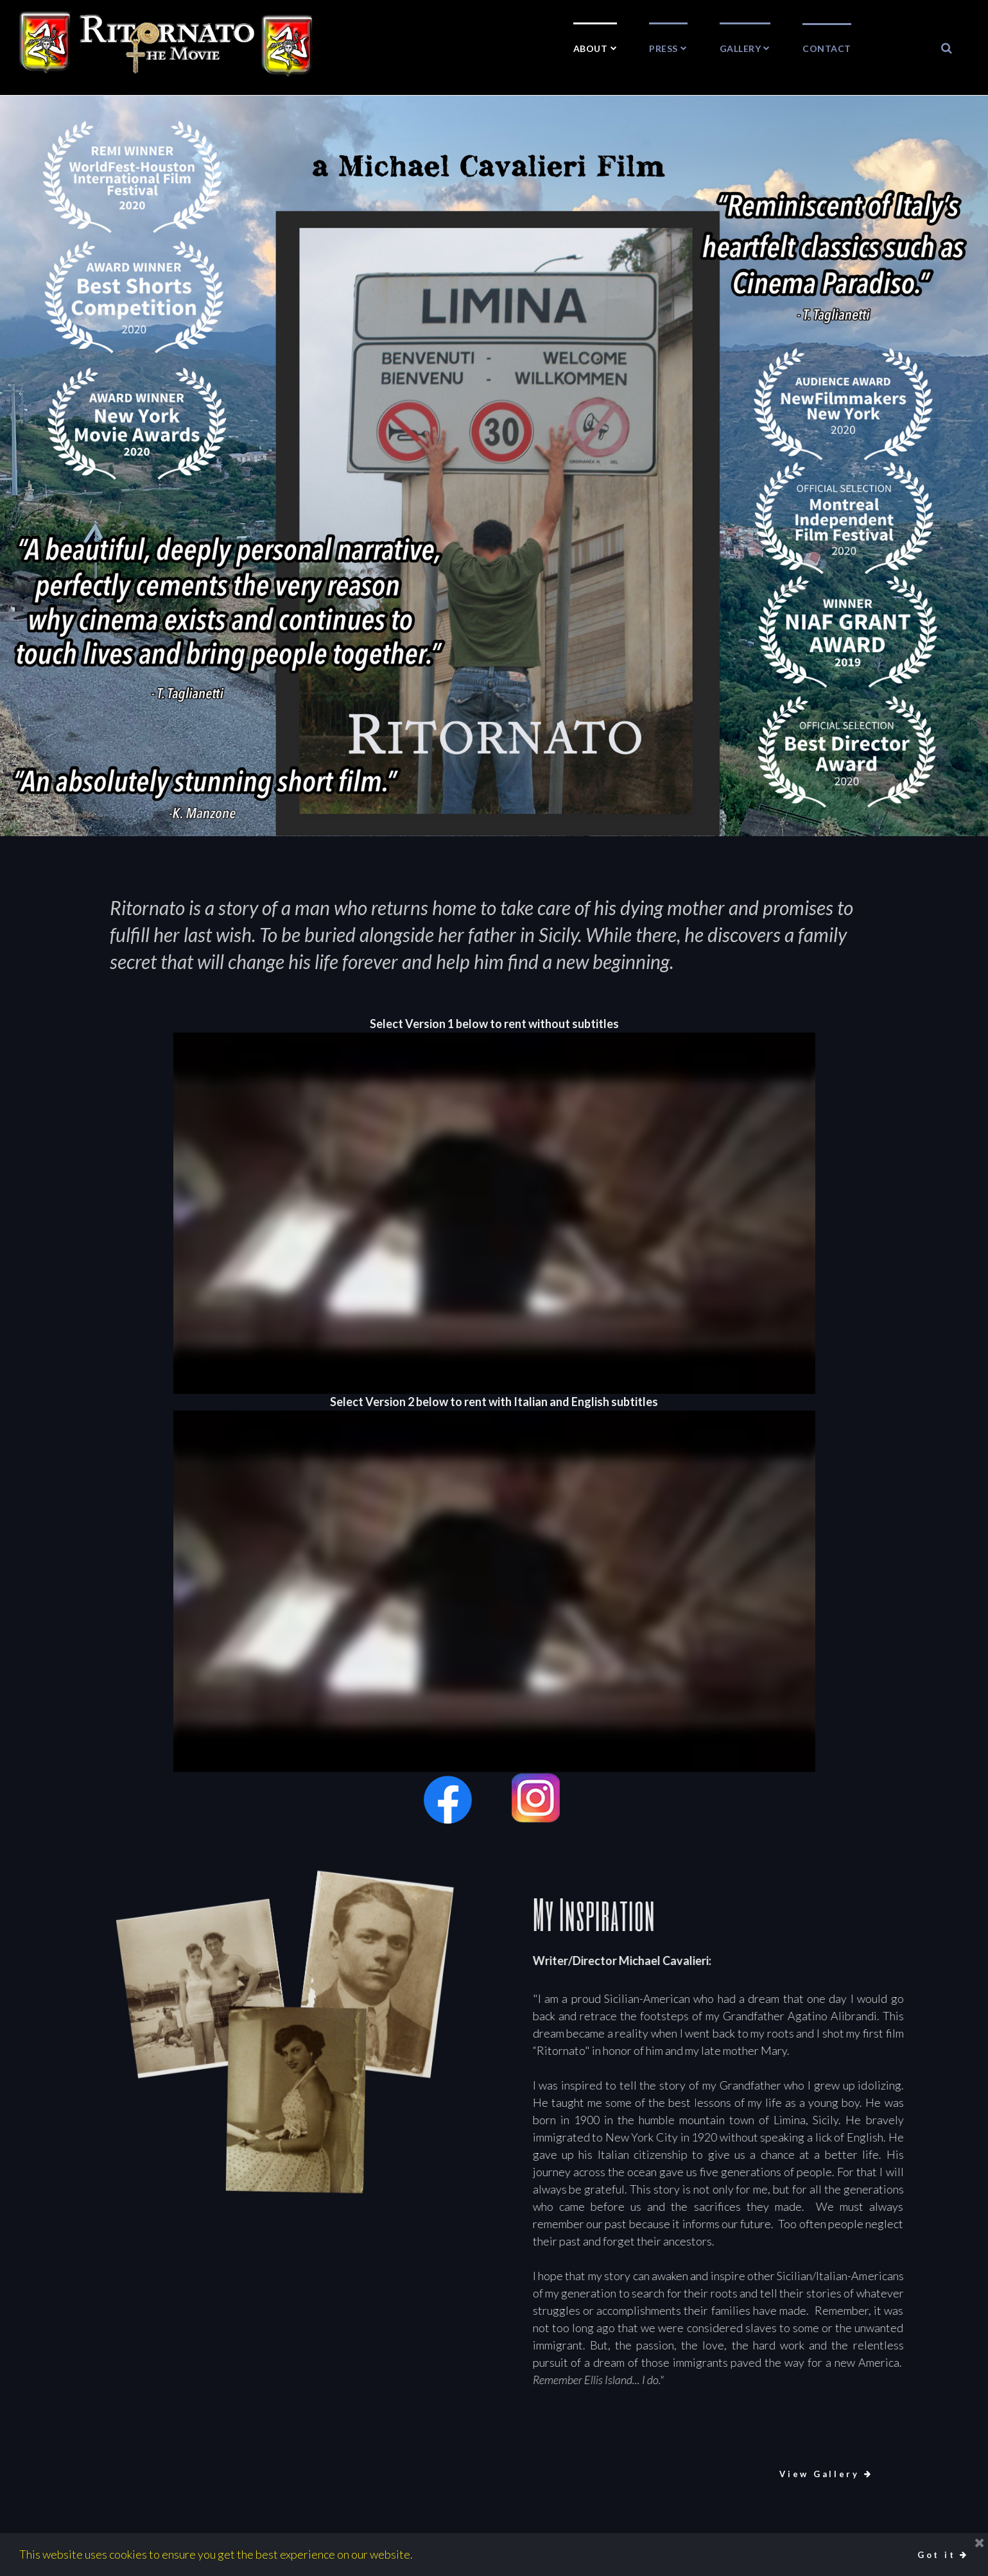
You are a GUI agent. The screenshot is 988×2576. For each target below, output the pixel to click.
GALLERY (745, 48)
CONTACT (826, 48)
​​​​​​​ (946, 48)
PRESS (668, 48)
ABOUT (595, 48)
